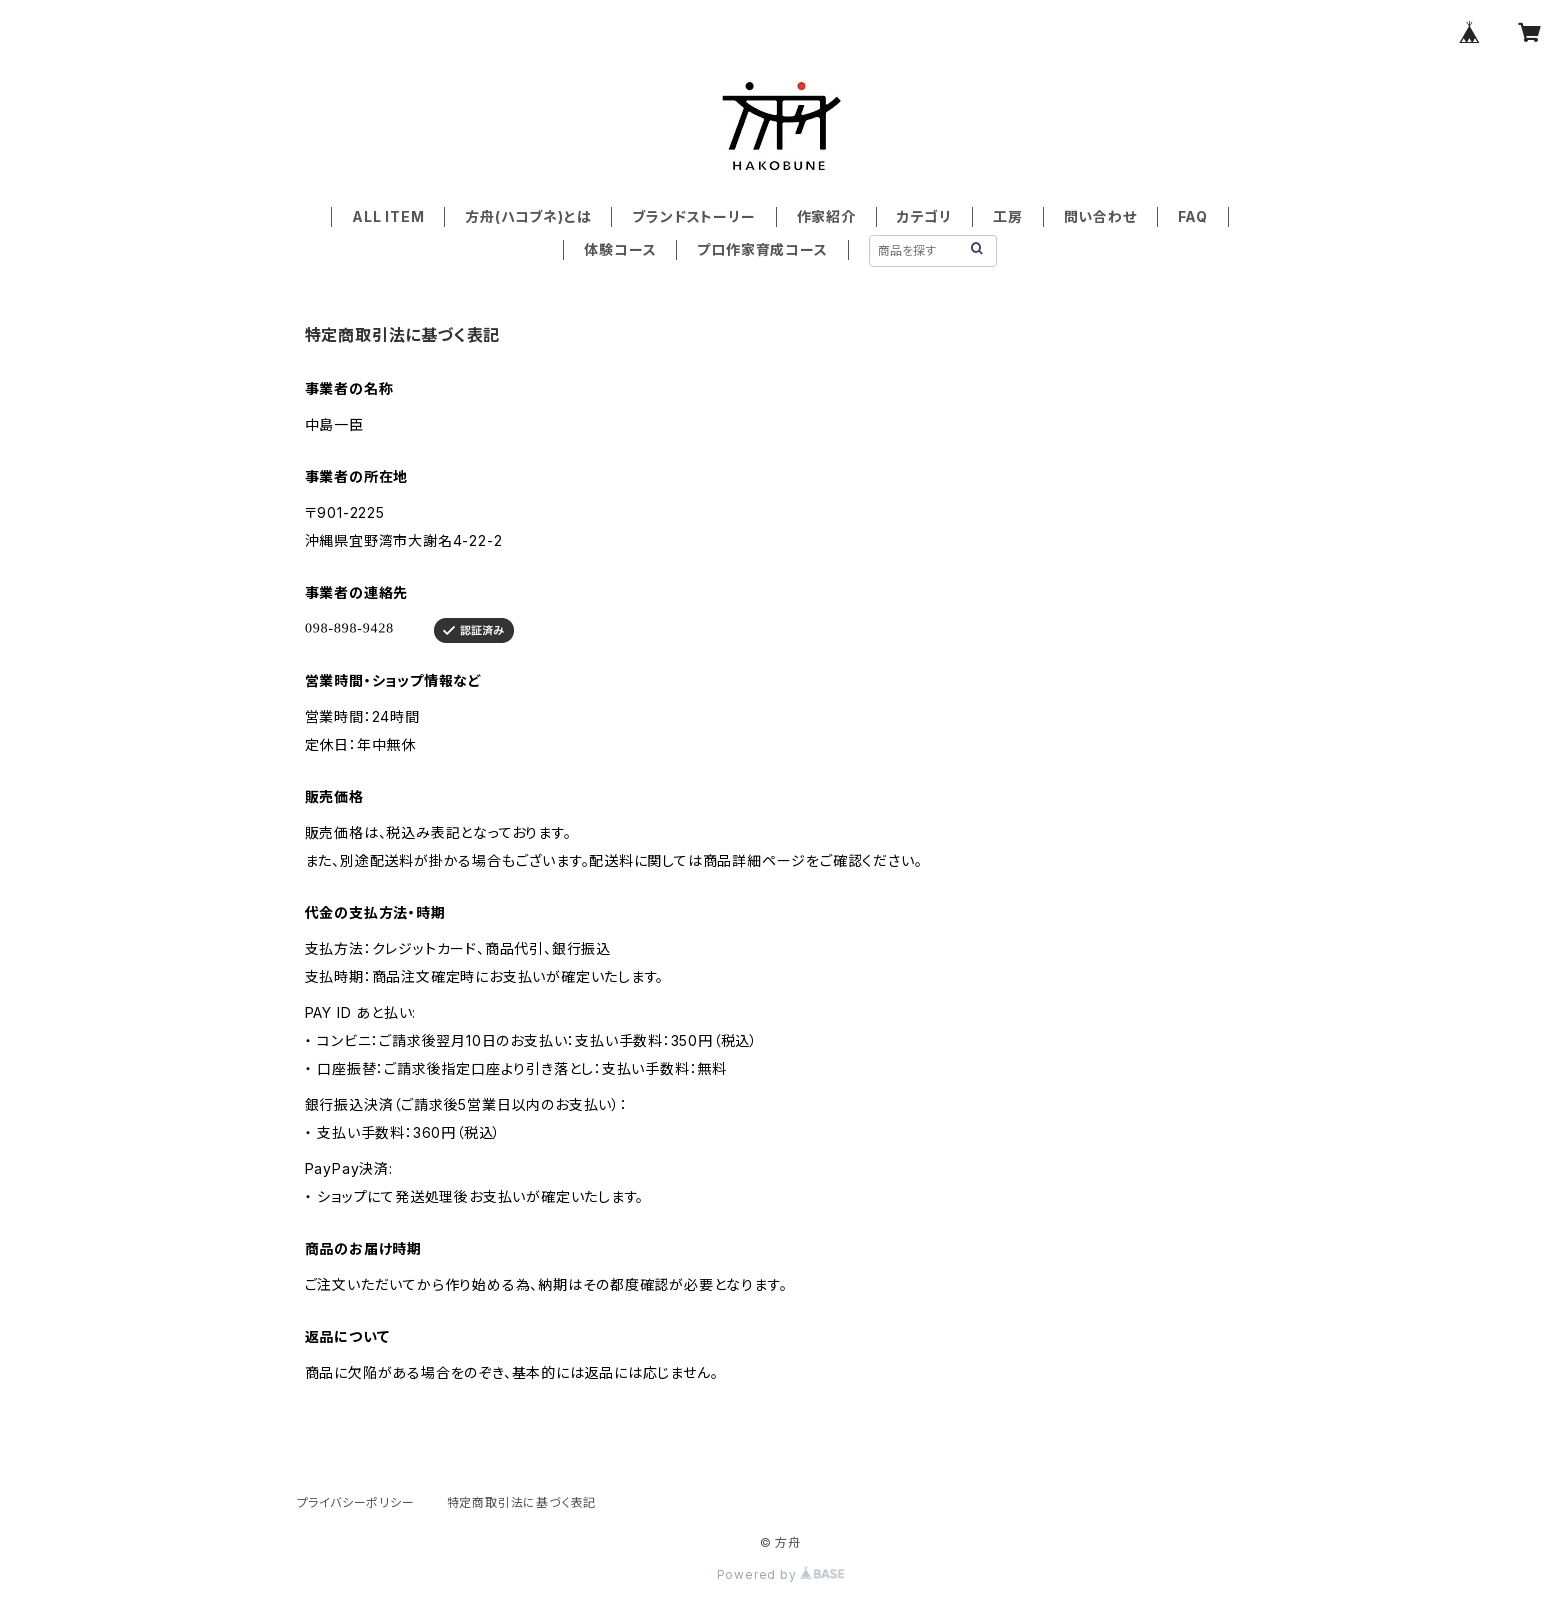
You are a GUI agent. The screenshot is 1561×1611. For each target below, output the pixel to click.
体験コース (620, 249)
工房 (1008, 216)
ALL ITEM (388, 216)
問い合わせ (1100, 216)
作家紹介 (826, 216)
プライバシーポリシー (356, 1502)
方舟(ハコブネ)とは (528, 216)
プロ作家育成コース (762, 249)
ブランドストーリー (693, 216)
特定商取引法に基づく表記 (522, 1502)
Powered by (781, 1574)
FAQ (1193, 216)
